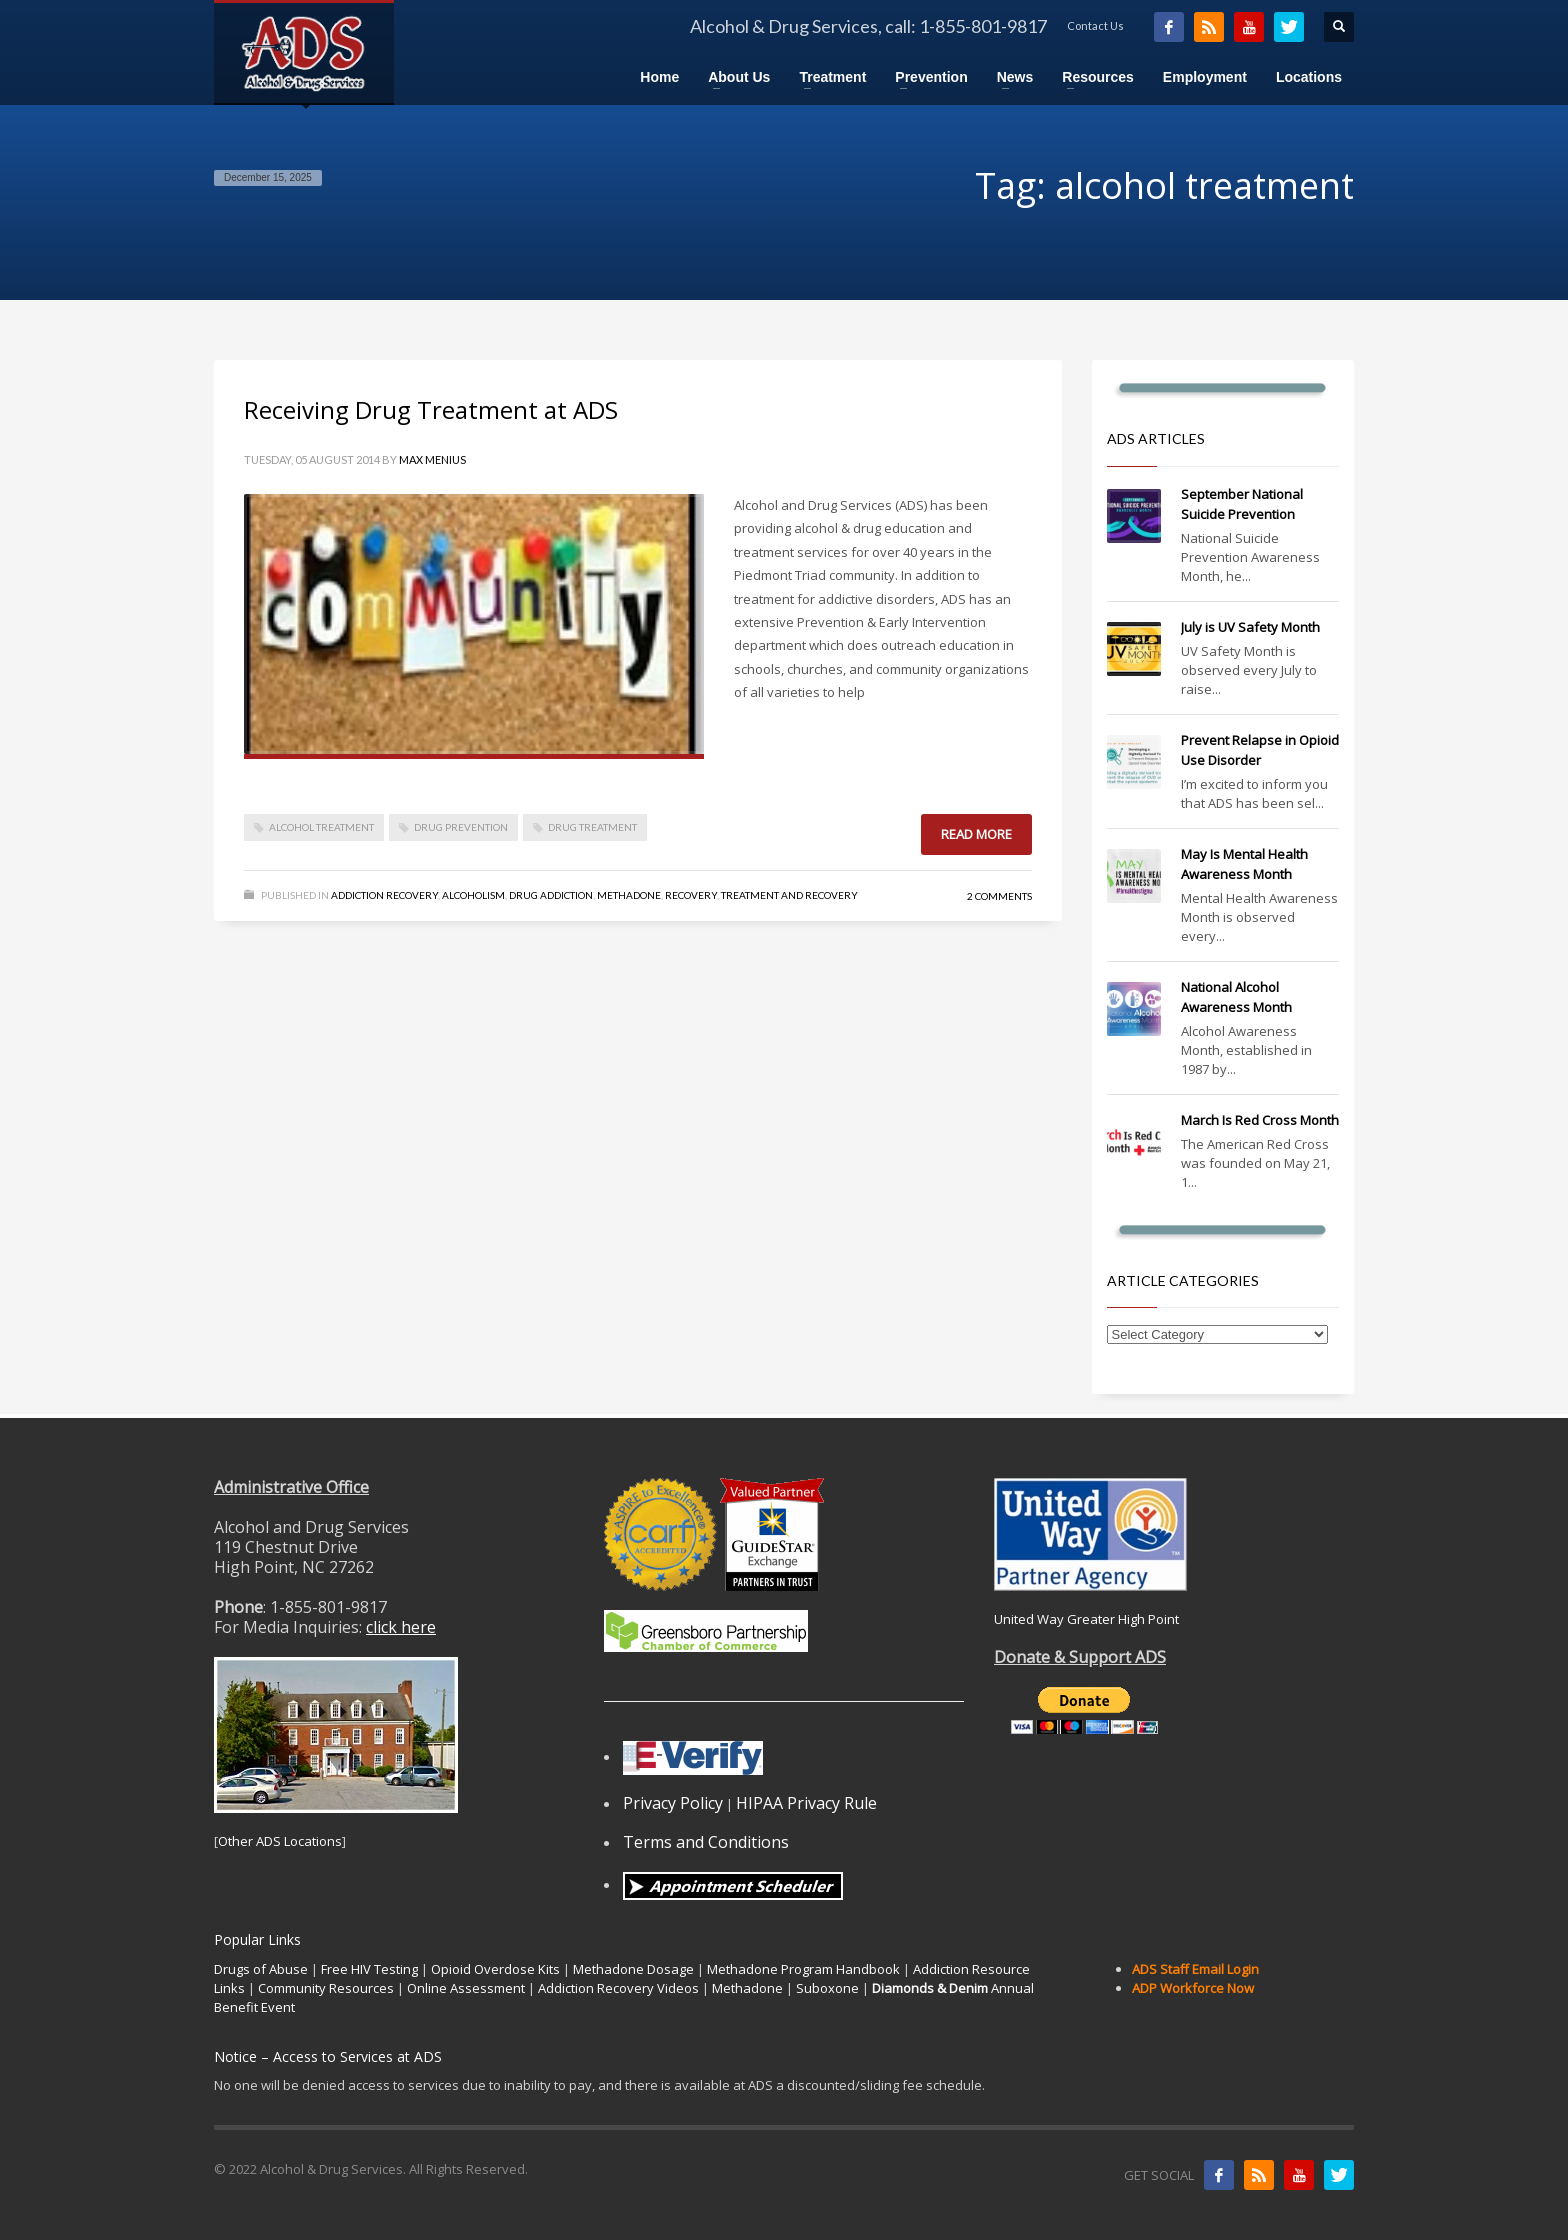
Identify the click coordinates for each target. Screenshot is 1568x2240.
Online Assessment (466, 1988)
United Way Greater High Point (1086, 1619)
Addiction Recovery (384, 895)
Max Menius (432, 459)
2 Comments (999, 896)
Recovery (691, 895)
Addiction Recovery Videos (618, 1988)
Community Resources (326, 1988)
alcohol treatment (321, 827)
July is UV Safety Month (1250, 627)
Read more (976, 834)
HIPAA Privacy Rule (806, 1803)
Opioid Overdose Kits (495, 1969)
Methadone (629, 895)
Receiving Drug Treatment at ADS (431, 409)
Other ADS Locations (280, 1841)
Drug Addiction (551, 895)
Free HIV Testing (369, 1969)
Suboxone (827, 1988)
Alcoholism (473, 895)
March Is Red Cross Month (1260, 1120)
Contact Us (1095, 25)
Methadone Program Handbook (803, 1969)
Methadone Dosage (633, 1969)
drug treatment (592, 827)
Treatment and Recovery (789, 895)
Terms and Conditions (706, 1842)
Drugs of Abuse (261, 1969)
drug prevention (461, 827)
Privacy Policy (673, 1803)
